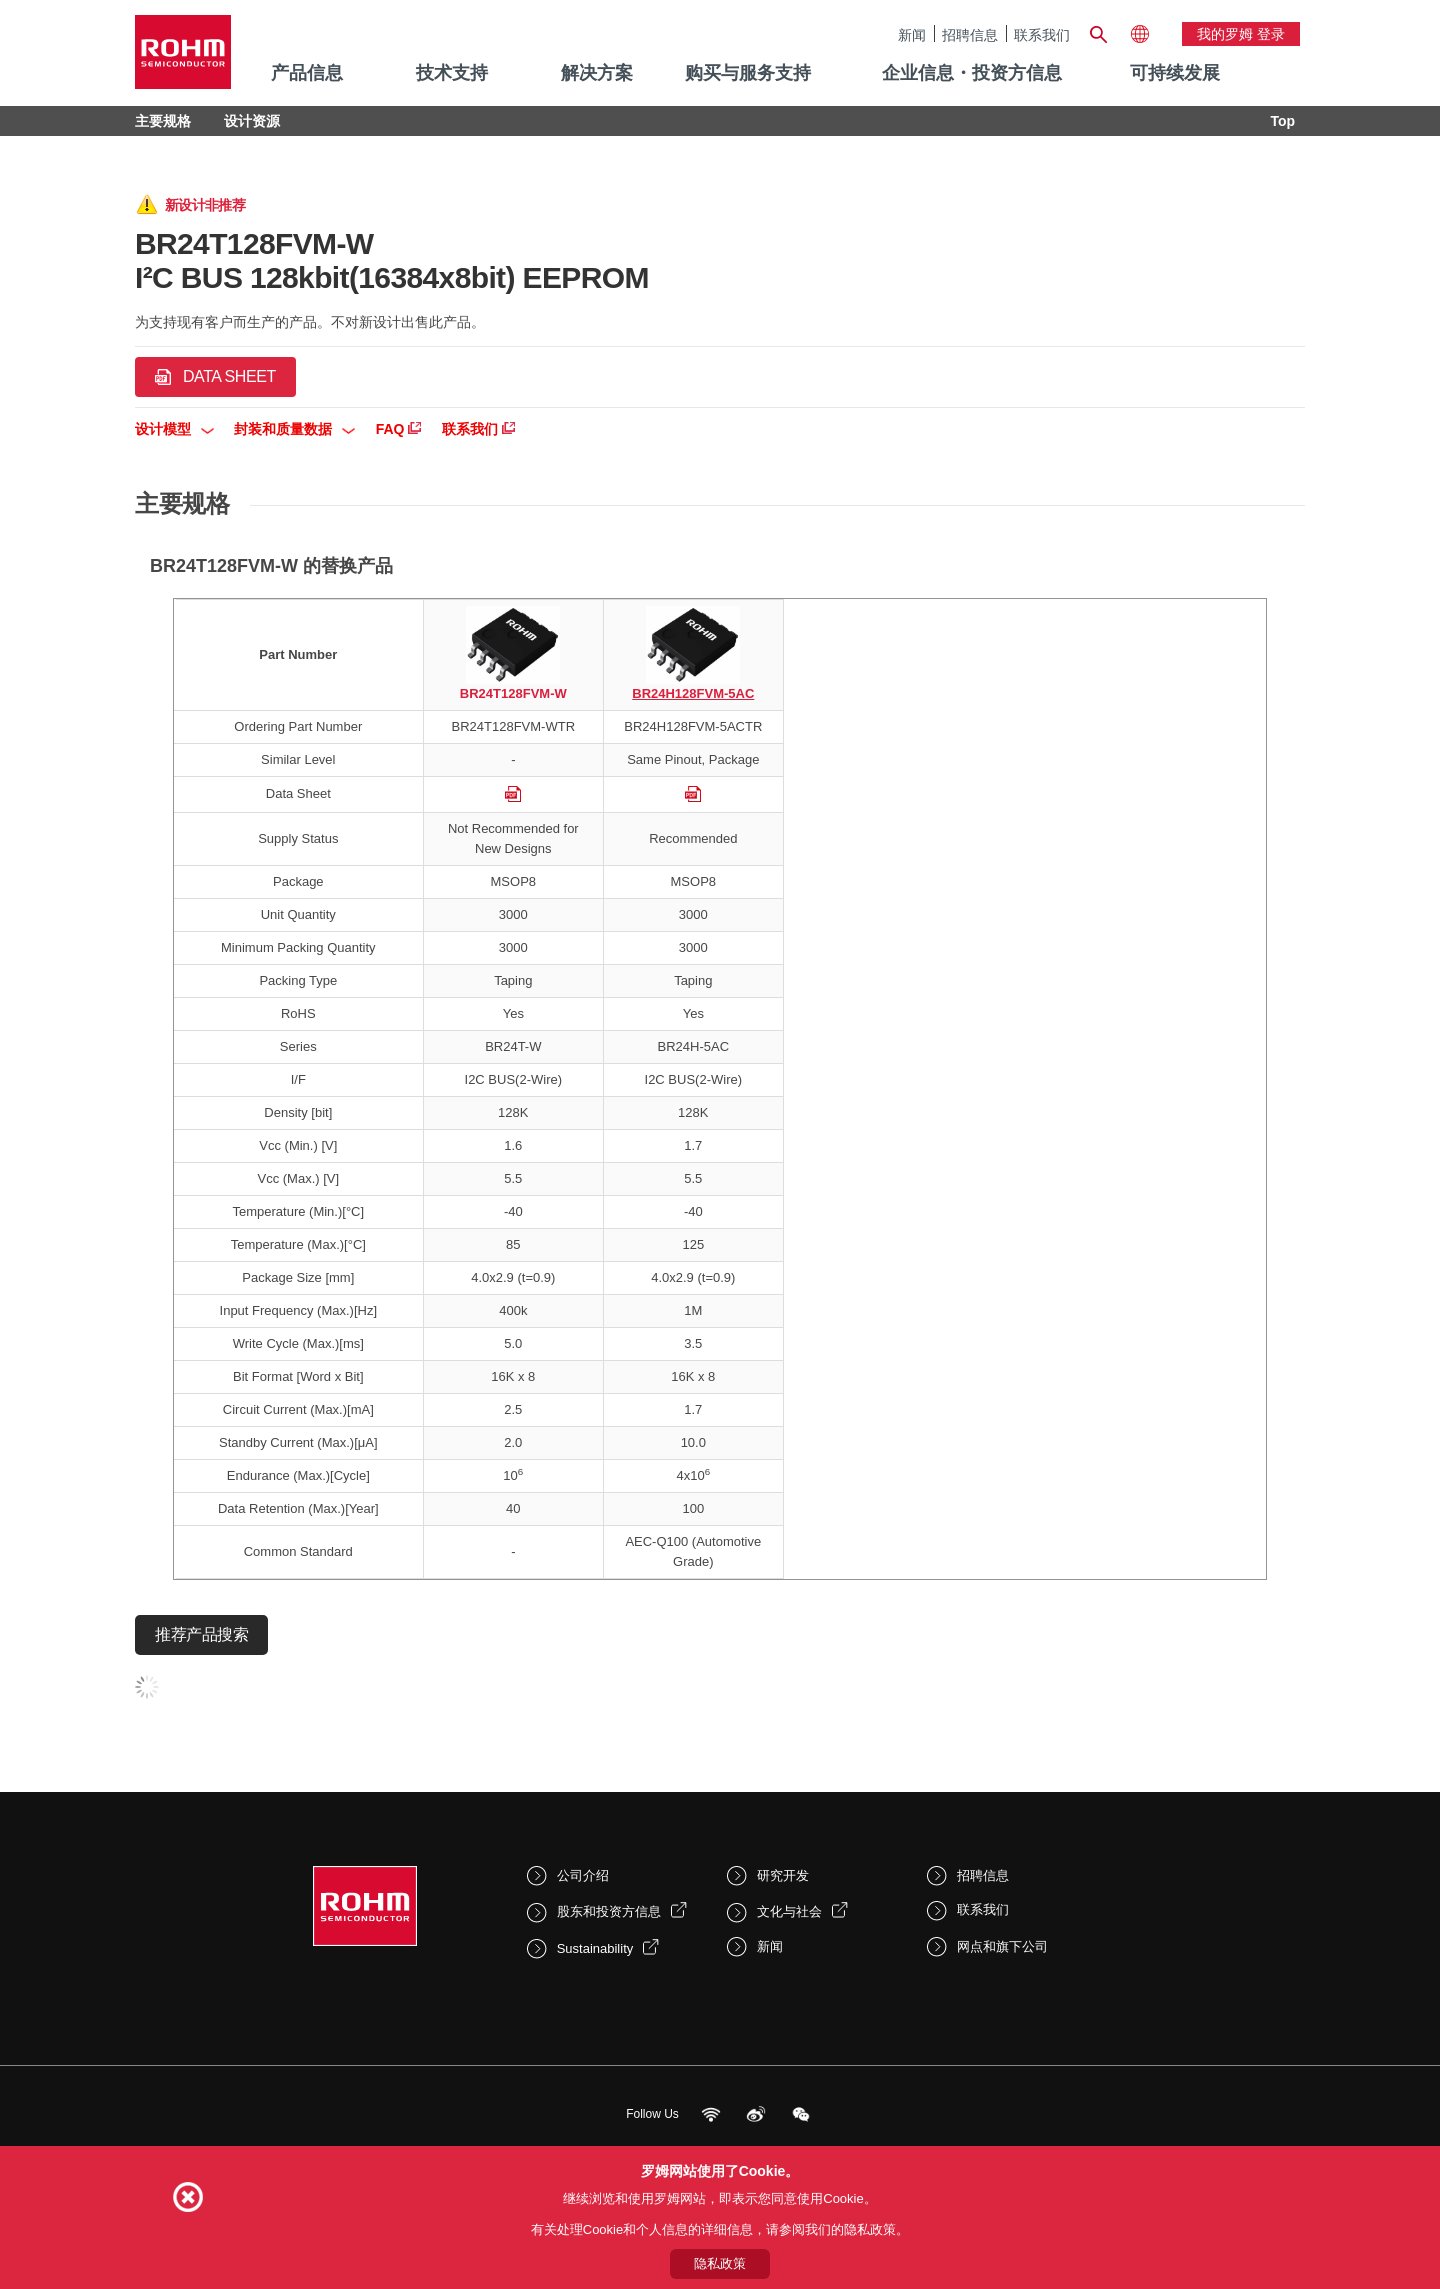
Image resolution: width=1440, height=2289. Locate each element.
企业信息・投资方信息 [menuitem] (972, 73)
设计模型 (174, 429)
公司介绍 (583, 1875)
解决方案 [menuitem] (597, 73)
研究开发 (783, 1875)
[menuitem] (1175, 74)
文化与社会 (789, 1911)
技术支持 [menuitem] (452, 73)
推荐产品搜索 (201, 1634)
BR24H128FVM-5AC (693, 693)
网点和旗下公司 (1002, 1946)
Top (1282, 121)
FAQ (399, 429)
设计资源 (252, 121)
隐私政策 (720, 2263)
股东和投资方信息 (609, 1911)
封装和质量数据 (294, 429)
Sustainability (595, 1948)
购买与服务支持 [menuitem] (748, 73)
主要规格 (163, 121)
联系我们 (1042, 34)
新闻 (912, 34)
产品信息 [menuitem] (307, 73)
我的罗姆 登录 (1241, 34)
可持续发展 (1175, 73)
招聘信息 (970, 34)
